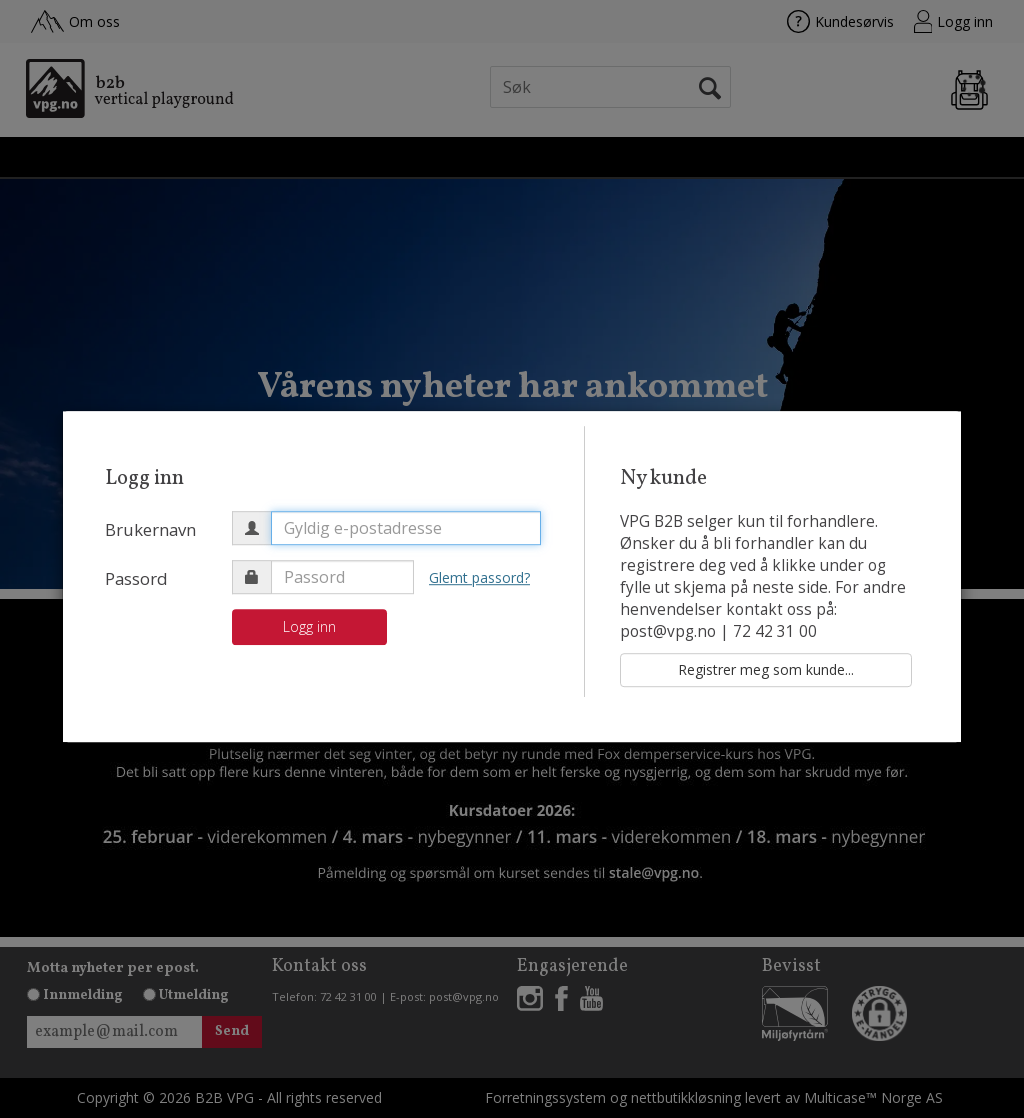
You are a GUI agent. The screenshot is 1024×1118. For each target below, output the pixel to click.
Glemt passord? (479, 577)
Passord (136, 578)
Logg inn (309, 626)
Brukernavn (150, 529)
